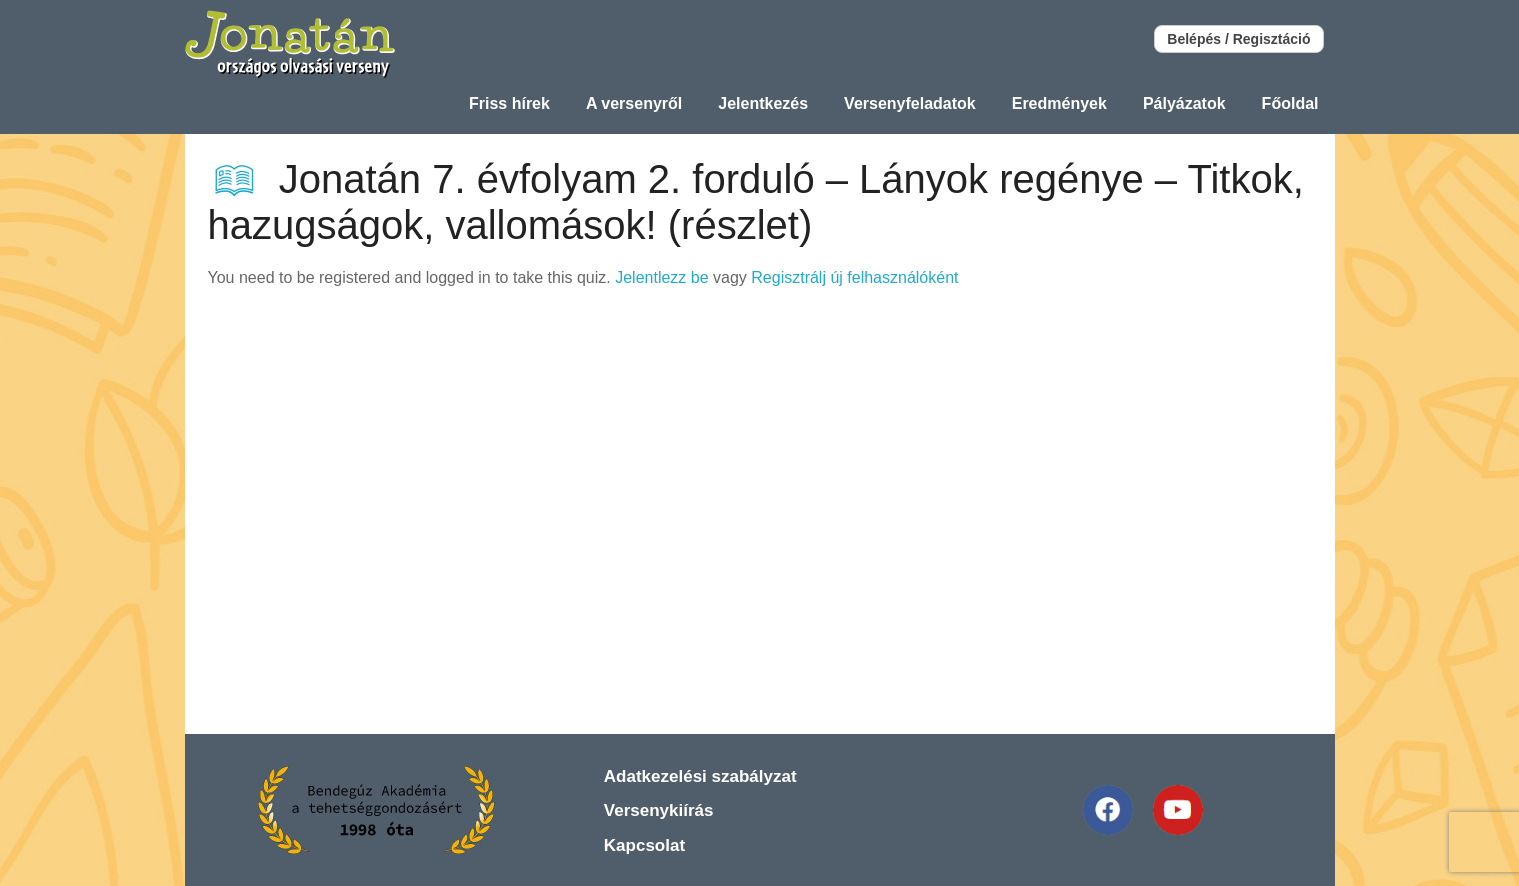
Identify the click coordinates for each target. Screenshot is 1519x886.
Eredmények (1059, 103)
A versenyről (634, 103)
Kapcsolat (644, 845)
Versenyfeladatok (910, 103)
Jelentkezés (763, 103)
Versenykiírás (659, 810)
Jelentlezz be (661, 277)
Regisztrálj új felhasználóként (854, 277)
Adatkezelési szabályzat (700, 776)
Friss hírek (509, 103)
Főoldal (1290, 103)
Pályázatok (1184, 103)
